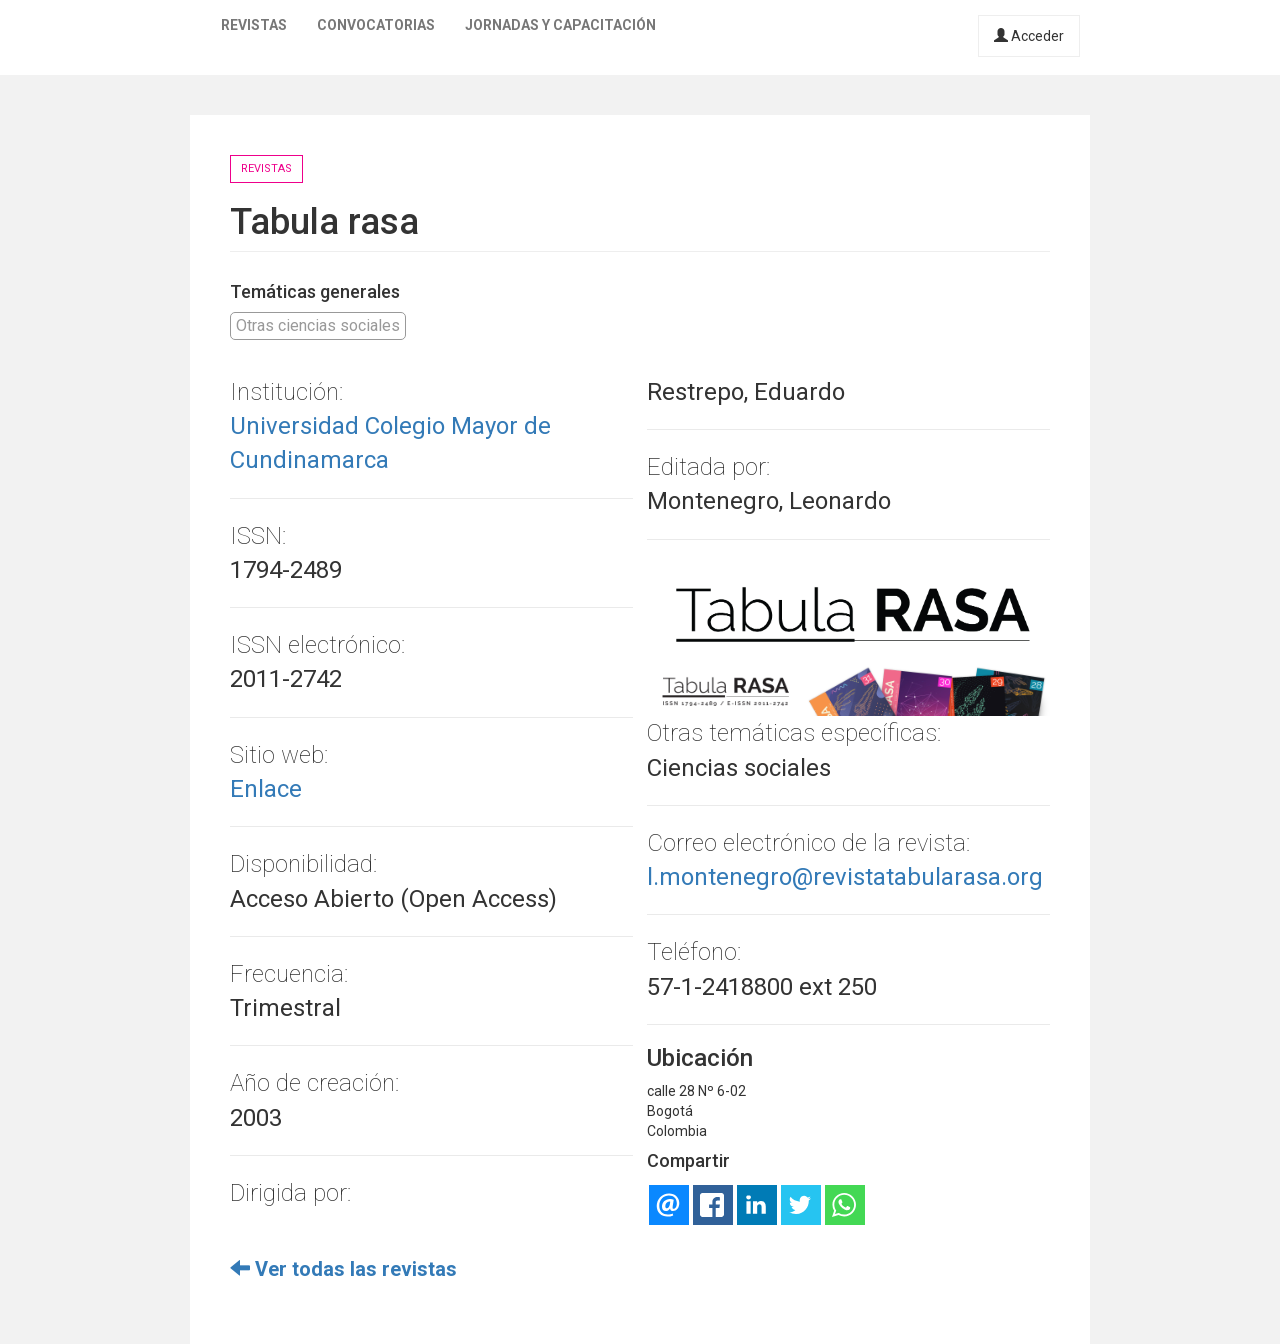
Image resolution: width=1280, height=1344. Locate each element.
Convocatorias (376, 25)
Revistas (254, 25)
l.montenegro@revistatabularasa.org (845, 877)
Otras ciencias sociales (318, 325)
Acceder (1029, 36)
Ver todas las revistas (343, 1269)
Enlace (266, 789)
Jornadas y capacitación (560, 25)
